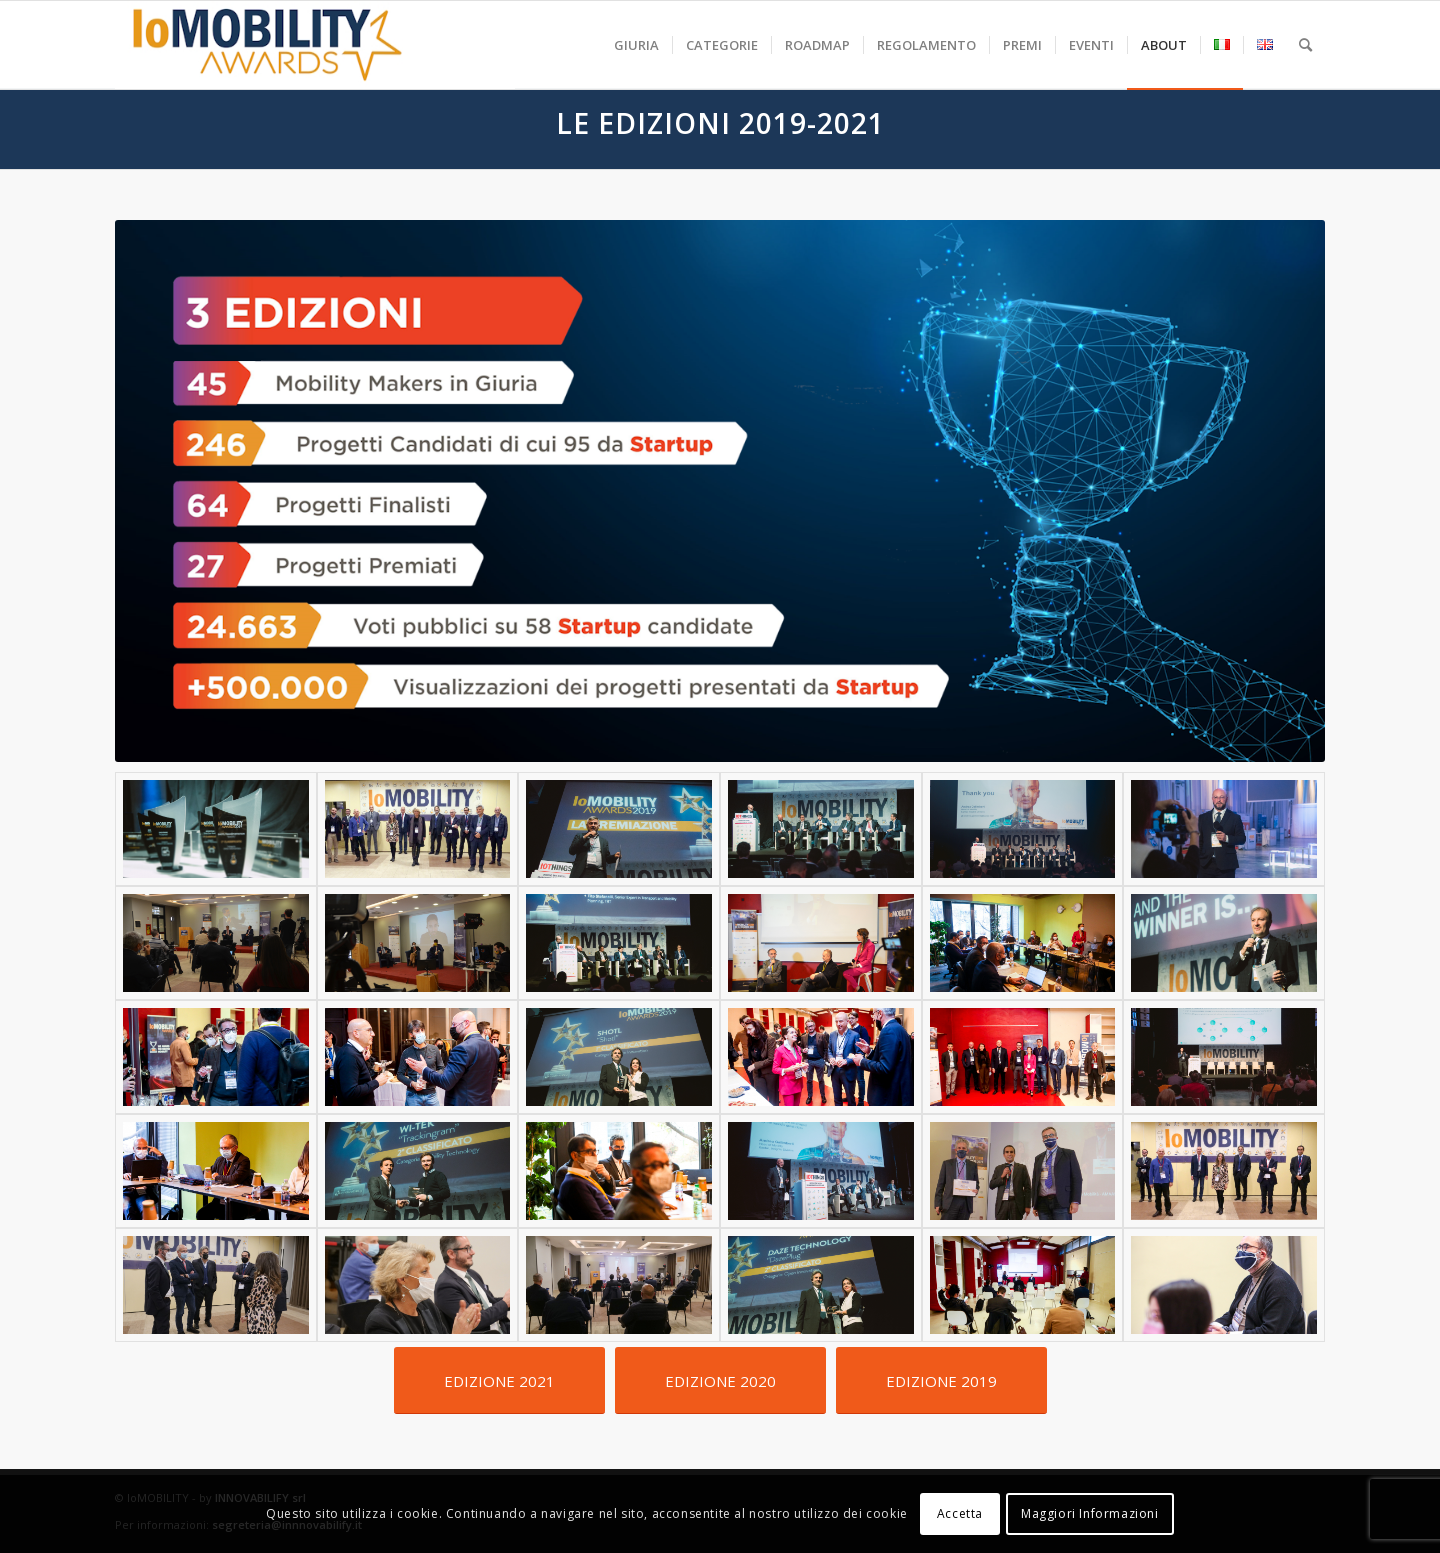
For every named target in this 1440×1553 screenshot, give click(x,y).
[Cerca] (1305, 45)
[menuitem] (636, 45)
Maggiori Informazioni (1090, 1513)
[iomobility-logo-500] (315, 45)
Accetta (960, 1513)
